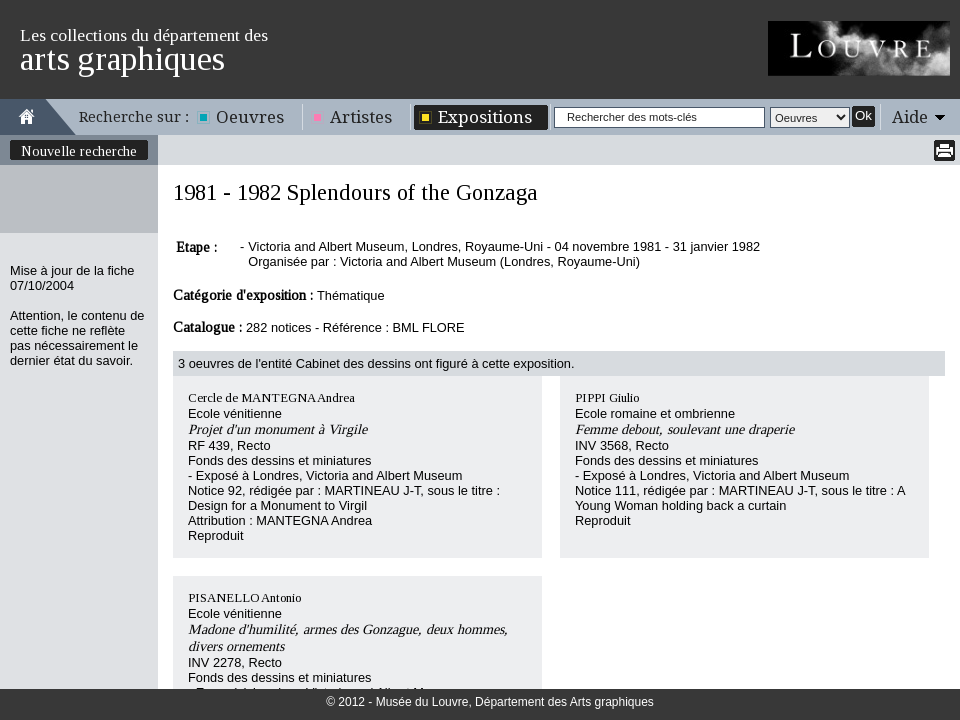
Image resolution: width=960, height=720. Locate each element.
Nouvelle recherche (79, 151)
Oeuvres (250, 117)
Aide (910, 117)
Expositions (485, 117)
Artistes (361, 117)
